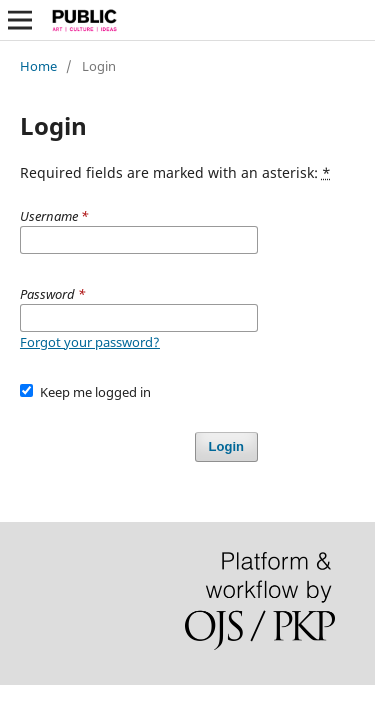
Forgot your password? (90, 342)
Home (38, 66)
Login (226, 446)
